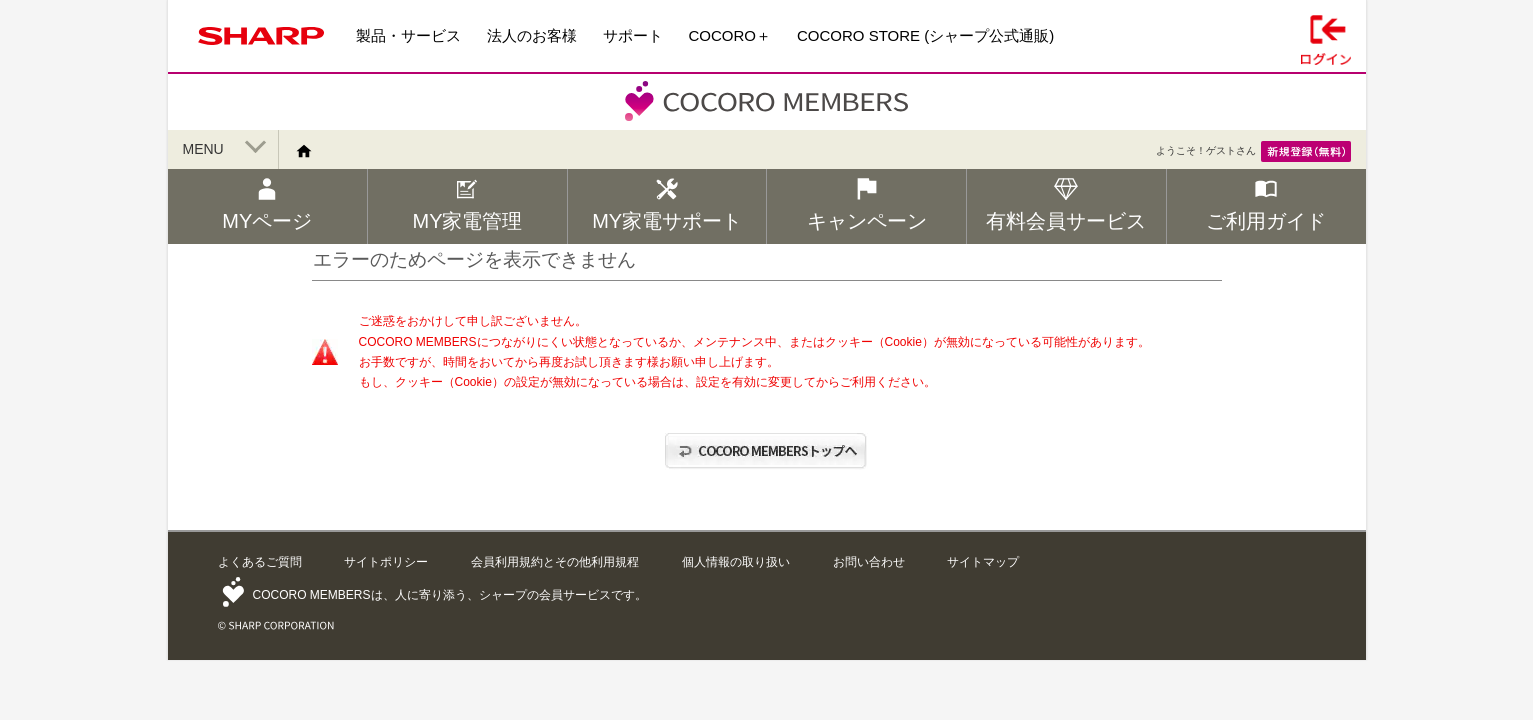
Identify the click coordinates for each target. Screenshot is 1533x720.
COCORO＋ (730, 35)
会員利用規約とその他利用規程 (555, 562)
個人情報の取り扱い (736, 562)
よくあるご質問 (260, 562)
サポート (633, 35)
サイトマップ (983, 562)
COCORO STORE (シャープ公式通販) (925, 35)
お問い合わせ (869, 562)
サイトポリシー (386, 562)
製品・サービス (408, 35)
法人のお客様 (532, 35)
